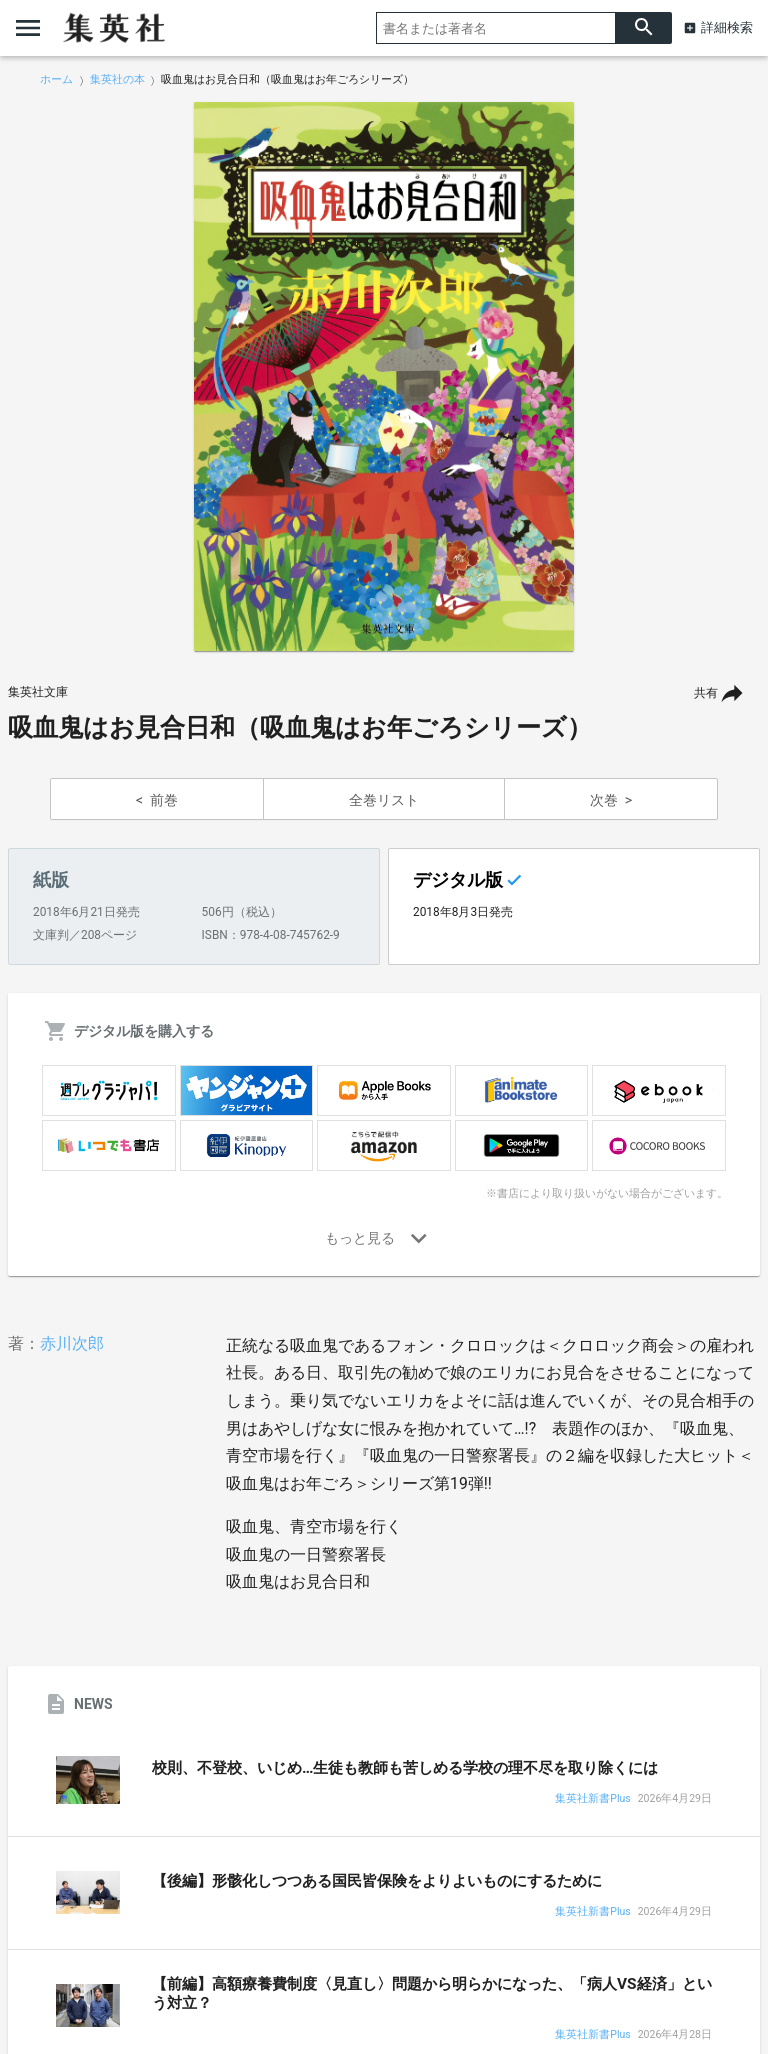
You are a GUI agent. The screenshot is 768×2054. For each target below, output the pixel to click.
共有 (706, 693)
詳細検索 (727, 27)
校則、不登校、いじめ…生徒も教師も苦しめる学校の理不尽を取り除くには (405, 1768)
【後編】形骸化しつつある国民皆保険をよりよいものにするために (377, 1881)
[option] (384, 377)
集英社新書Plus (592, 1799)
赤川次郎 (72, 1343)
